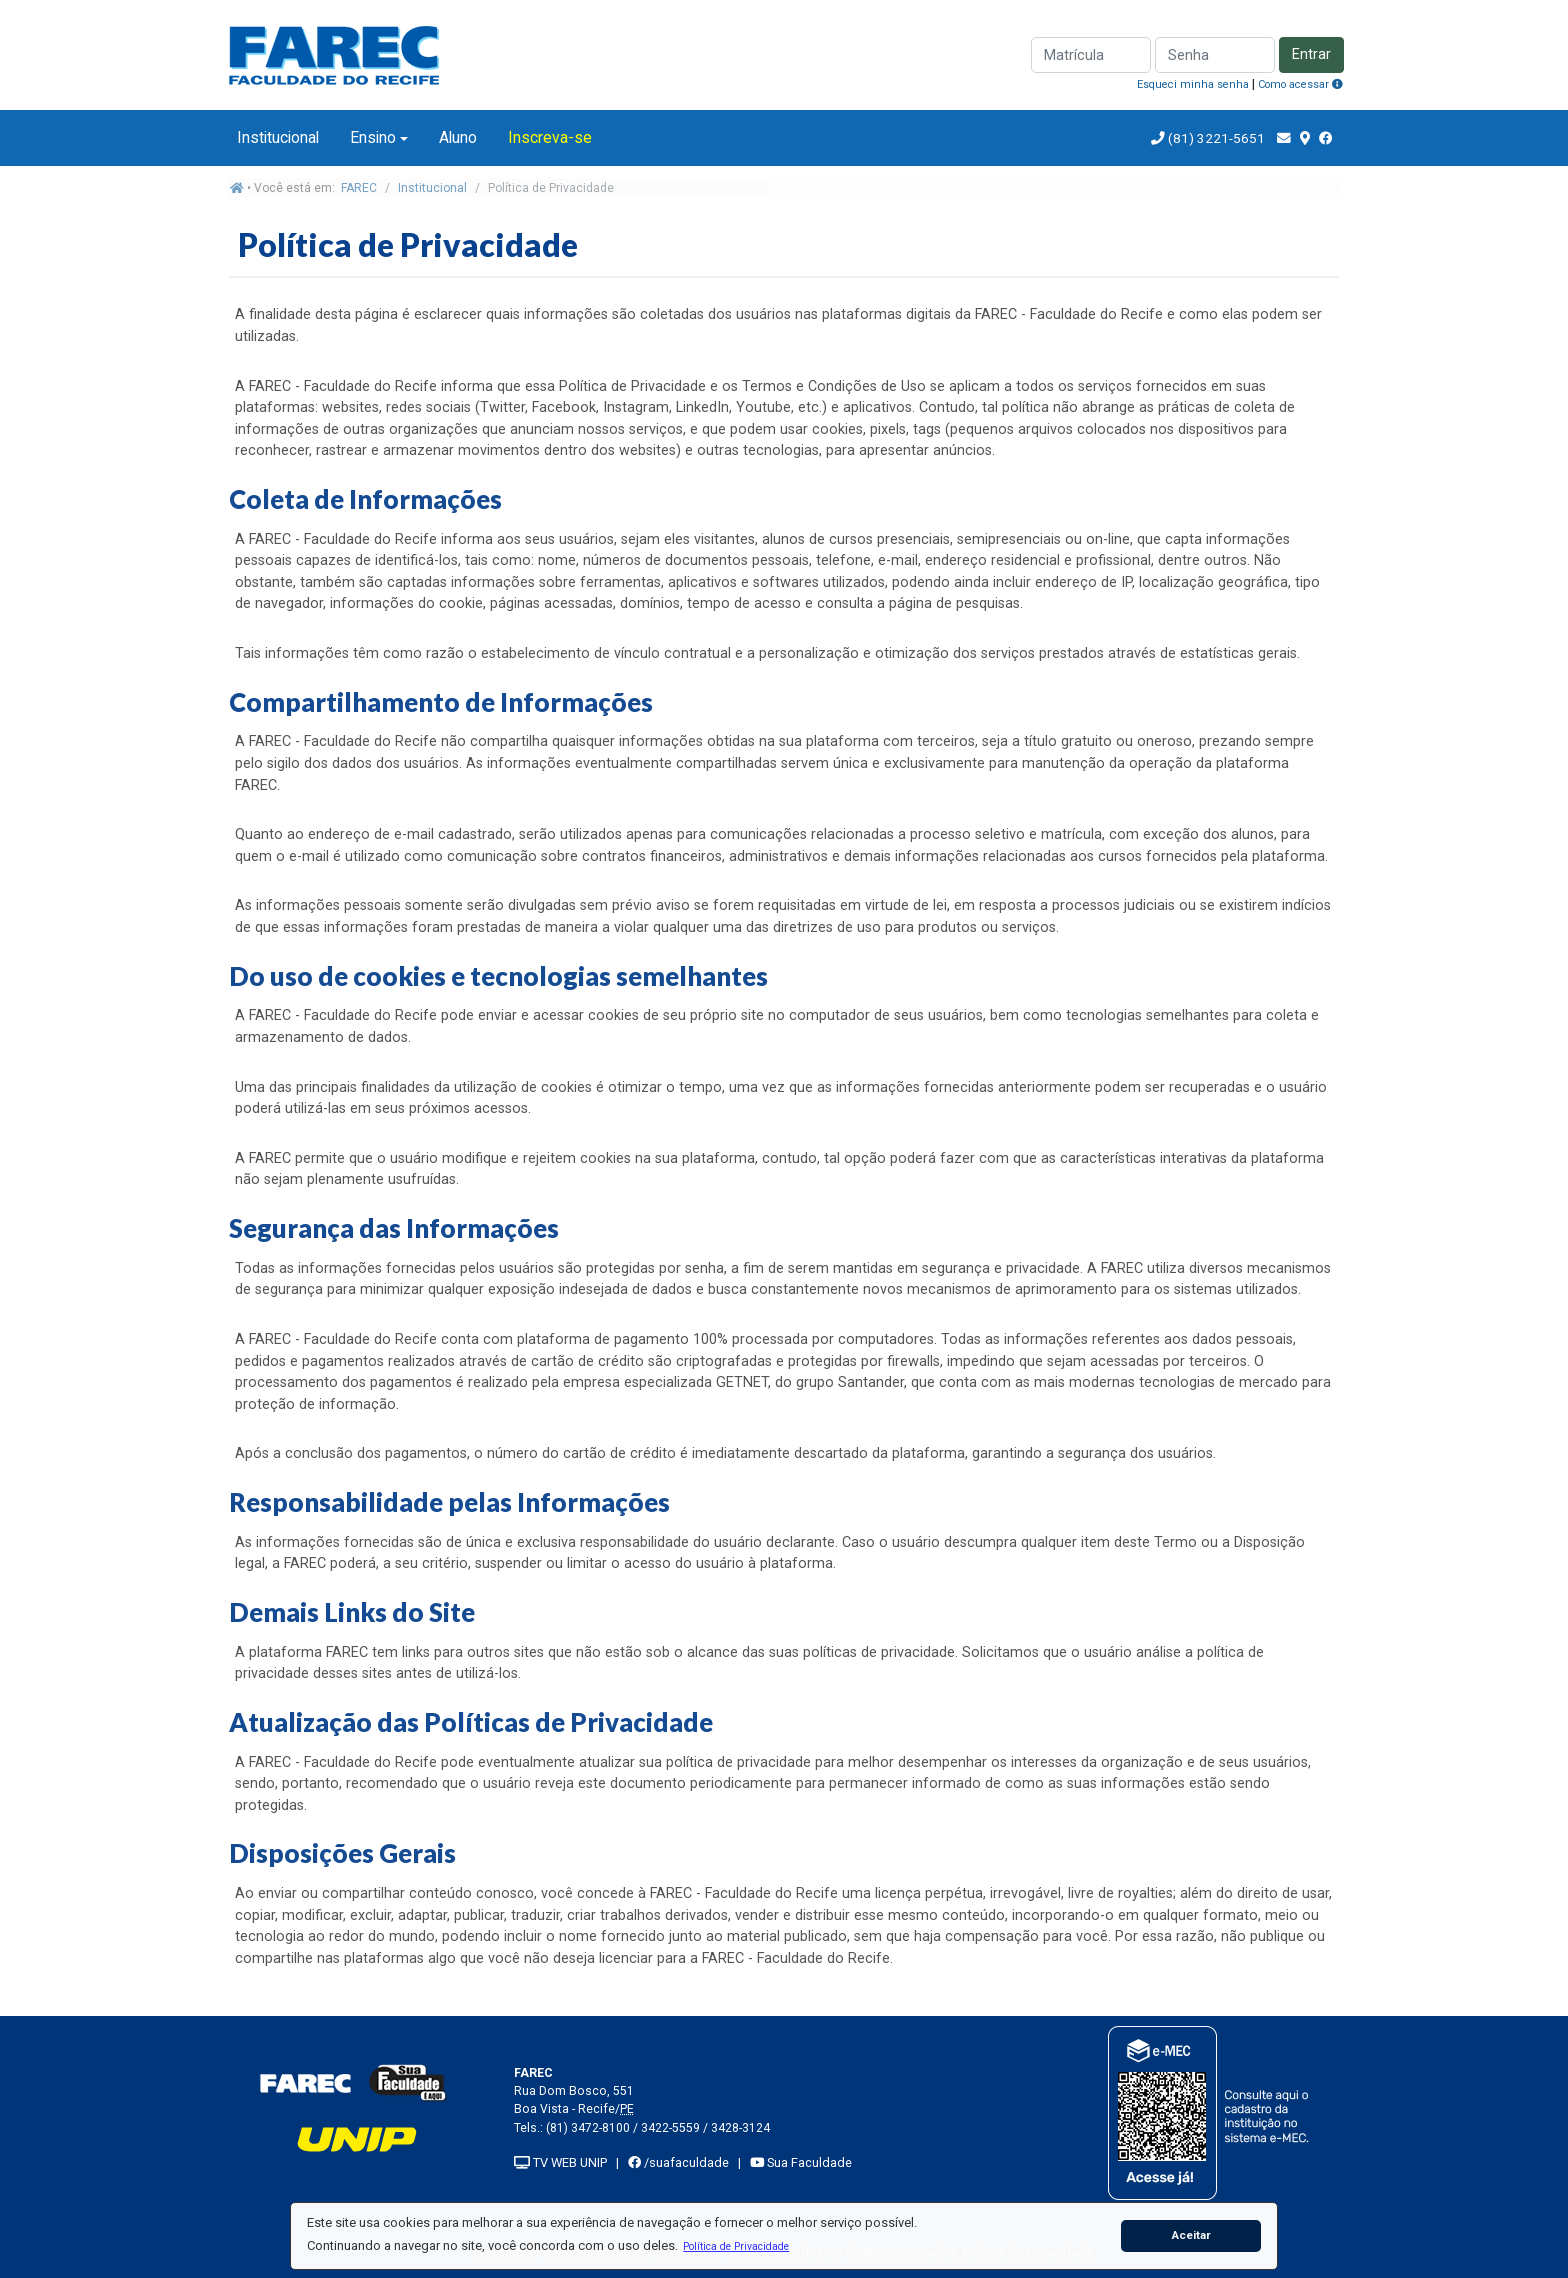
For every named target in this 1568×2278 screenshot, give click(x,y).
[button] (736, 2246)
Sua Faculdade (801, 2162)
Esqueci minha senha (1193, 84)
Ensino (373, 137)
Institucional (278, 137)
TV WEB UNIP (560, 2162)
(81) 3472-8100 (588, 2128)
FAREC (359, 188)
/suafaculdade (678, 2162)
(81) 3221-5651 (1216, 138)
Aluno (458, 137)
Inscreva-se (550, 137)
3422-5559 (670, 2128)
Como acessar (1300, 84)
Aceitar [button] (1191, 2235)
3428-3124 (740, 2128)
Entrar (1311, 54)
